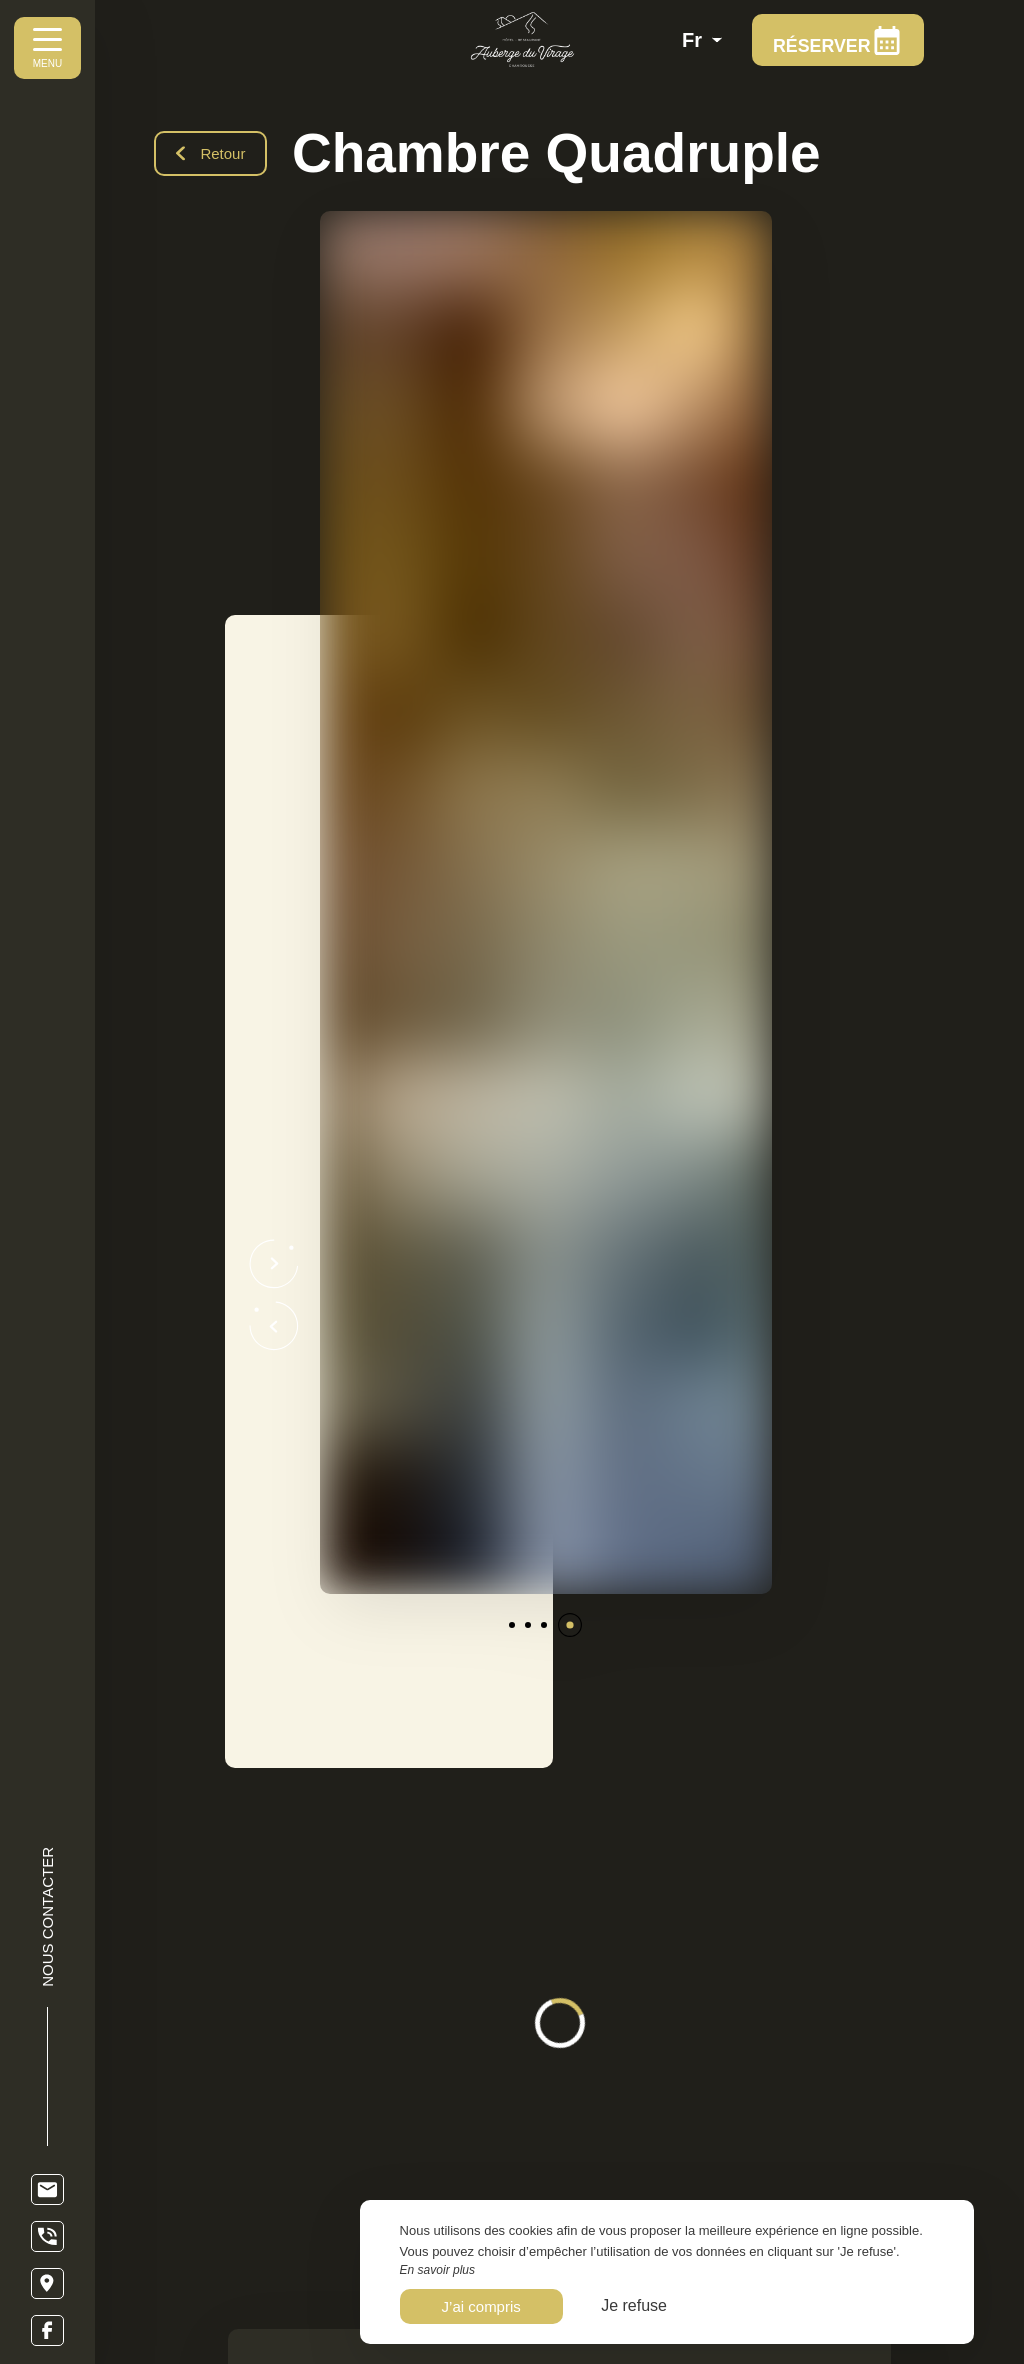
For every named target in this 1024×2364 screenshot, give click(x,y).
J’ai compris (481, 2306)
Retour (211, 153)
